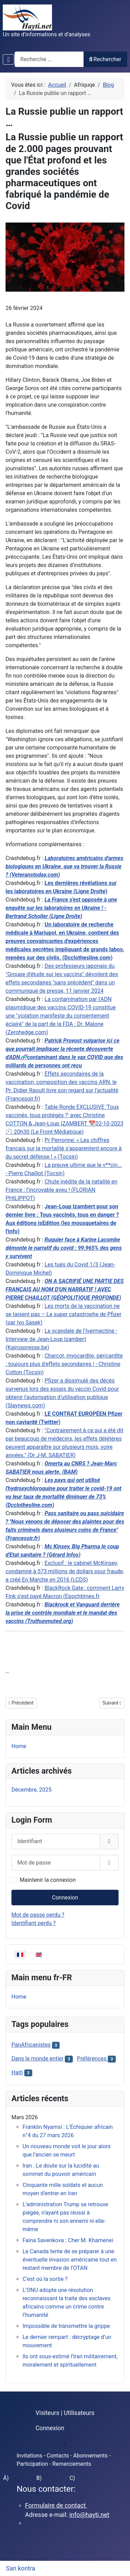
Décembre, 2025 (31, 1789)
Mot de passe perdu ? (37, 1915)
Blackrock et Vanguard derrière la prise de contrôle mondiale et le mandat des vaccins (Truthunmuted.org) (63, 1612)
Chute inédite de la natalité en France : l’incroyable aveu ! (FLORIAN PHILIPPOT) (61, 1189)
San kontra (20, 2568)
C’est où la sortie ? (45, 2279)
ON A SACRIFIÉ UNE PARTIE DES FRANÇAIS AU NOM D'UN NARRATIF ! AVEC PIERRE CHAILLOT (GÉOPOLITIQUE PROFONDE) (64, 1289)
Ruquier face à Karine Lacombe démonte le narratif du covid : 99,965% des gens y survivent (64, 1247)
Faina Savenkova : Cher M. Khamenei (68, 2240)
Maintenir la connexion (48, 1880)
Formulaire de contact (56, 2505)
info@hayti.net (89, 2514)
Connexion (65, 1897)
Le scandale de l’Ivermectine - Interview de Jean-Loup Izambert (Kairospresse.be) (61, 1339)
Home (18, 1746)
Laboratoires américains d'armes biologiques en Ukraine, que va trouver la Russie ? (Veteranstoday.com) (64, 866)
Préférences (92, 2058)
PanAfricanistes (31, 2044)
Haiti (17, 2072)
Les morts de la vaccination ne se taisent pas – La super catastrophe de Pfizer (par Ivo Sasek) (63, 1314)
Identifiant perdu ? (33, 1923)
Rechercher (105, 59)
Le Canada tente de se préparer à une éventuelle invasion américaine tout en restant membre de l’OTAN (70, 2259)
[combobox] (49, 59)
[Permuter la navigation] (8, 59)
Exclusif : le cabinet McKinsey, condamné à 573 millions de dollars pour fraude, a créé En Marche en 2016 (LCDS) (65, 1571)
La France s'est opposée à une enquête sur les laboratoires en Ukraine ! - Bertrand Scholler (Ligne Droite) (61, 907)
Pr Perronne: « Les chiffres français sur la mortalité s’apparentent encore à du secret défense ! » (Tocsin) (64, 1148)
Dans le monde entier (37, 2058)
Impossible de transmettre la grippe (66, 2326)
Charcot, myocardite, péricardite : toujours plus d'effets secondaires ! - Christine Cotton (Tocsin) (64, 1364)
